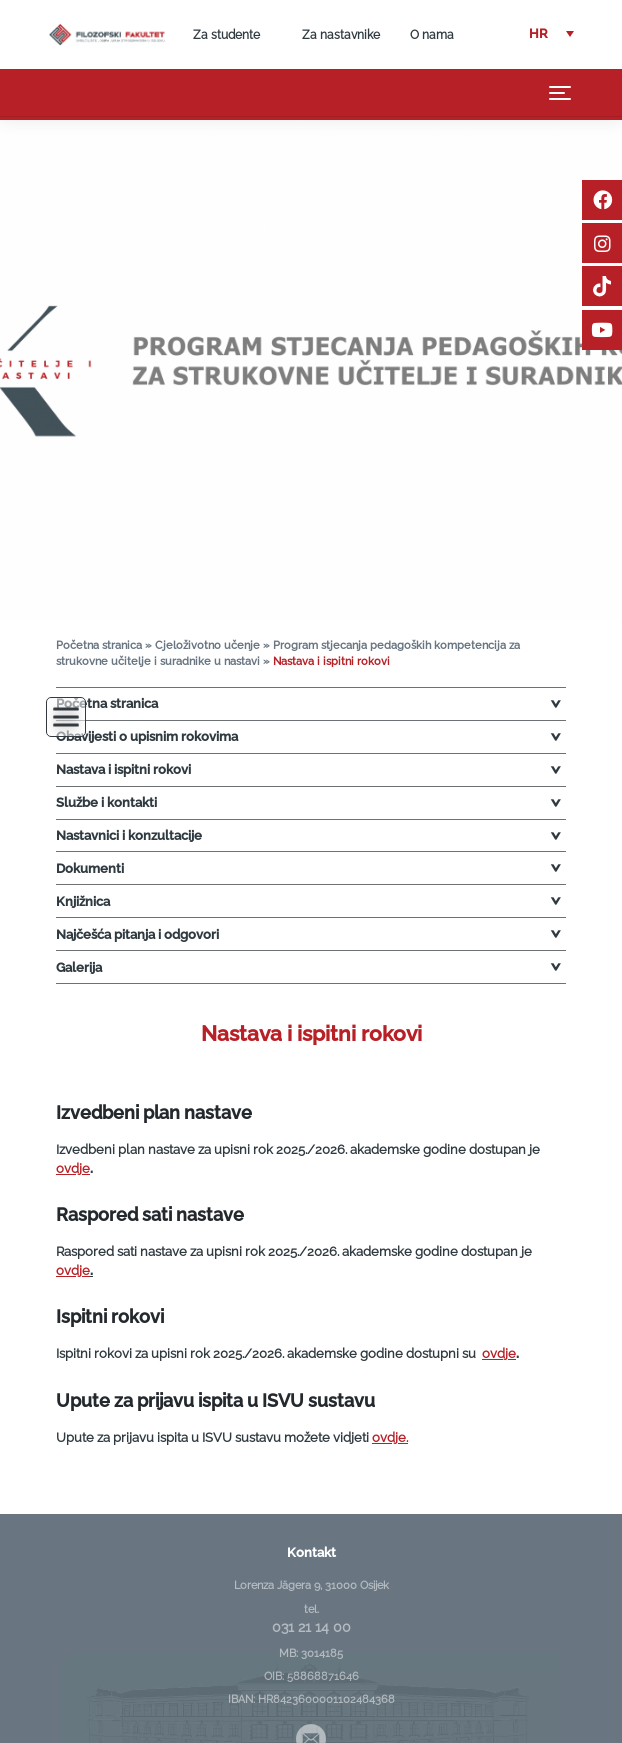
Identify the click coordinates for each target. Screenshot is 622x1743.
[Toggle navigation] (560, 93)
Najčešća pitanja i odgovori (137, 934)
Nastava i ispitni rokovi (123, 769)
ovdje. (390, 1437)
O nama (432, 35)
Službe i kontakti (106, 802)
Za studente (226, 35)
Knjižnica (83, 901)
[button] (551, 34)
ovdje (73, 1168)
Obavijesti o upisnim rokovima (147, 736)
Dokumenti (90, 868)
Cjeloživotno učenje (207, 645)
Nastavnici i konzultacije (129, 835)
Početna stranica (99, 645)
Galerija (79, 967)
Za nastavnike (341, 35)
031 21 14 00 (311, 1627)
